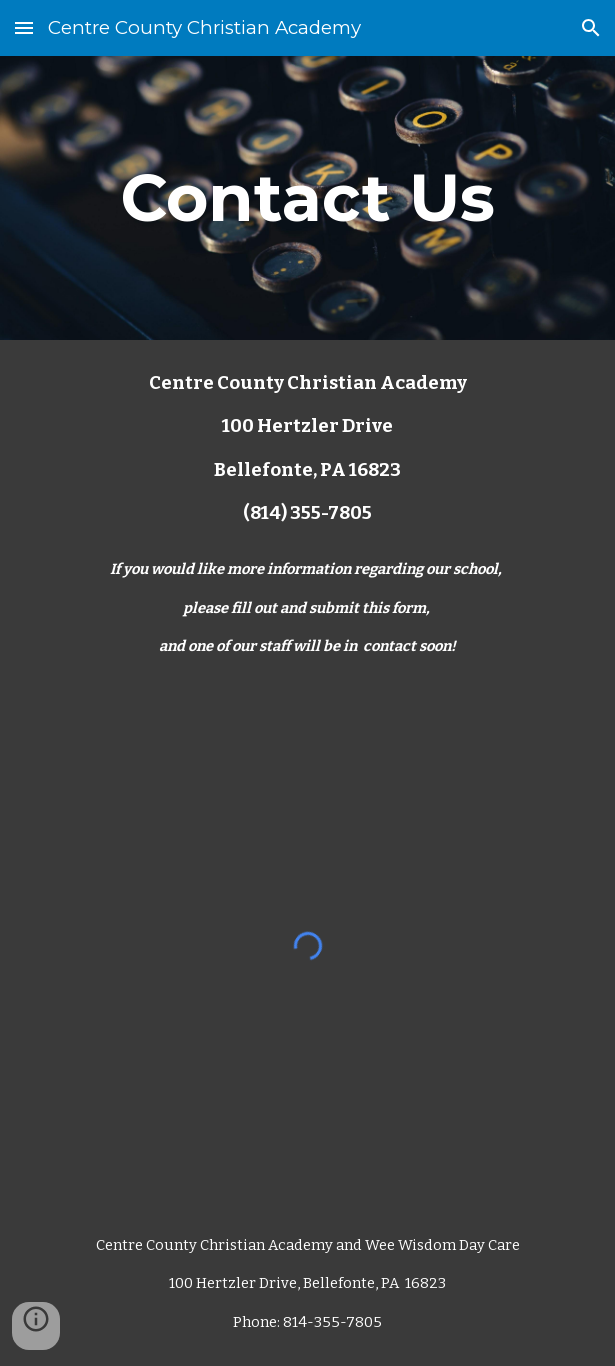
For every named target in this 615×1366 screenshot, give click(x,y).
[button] (24, 27)
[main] (307, 197)
